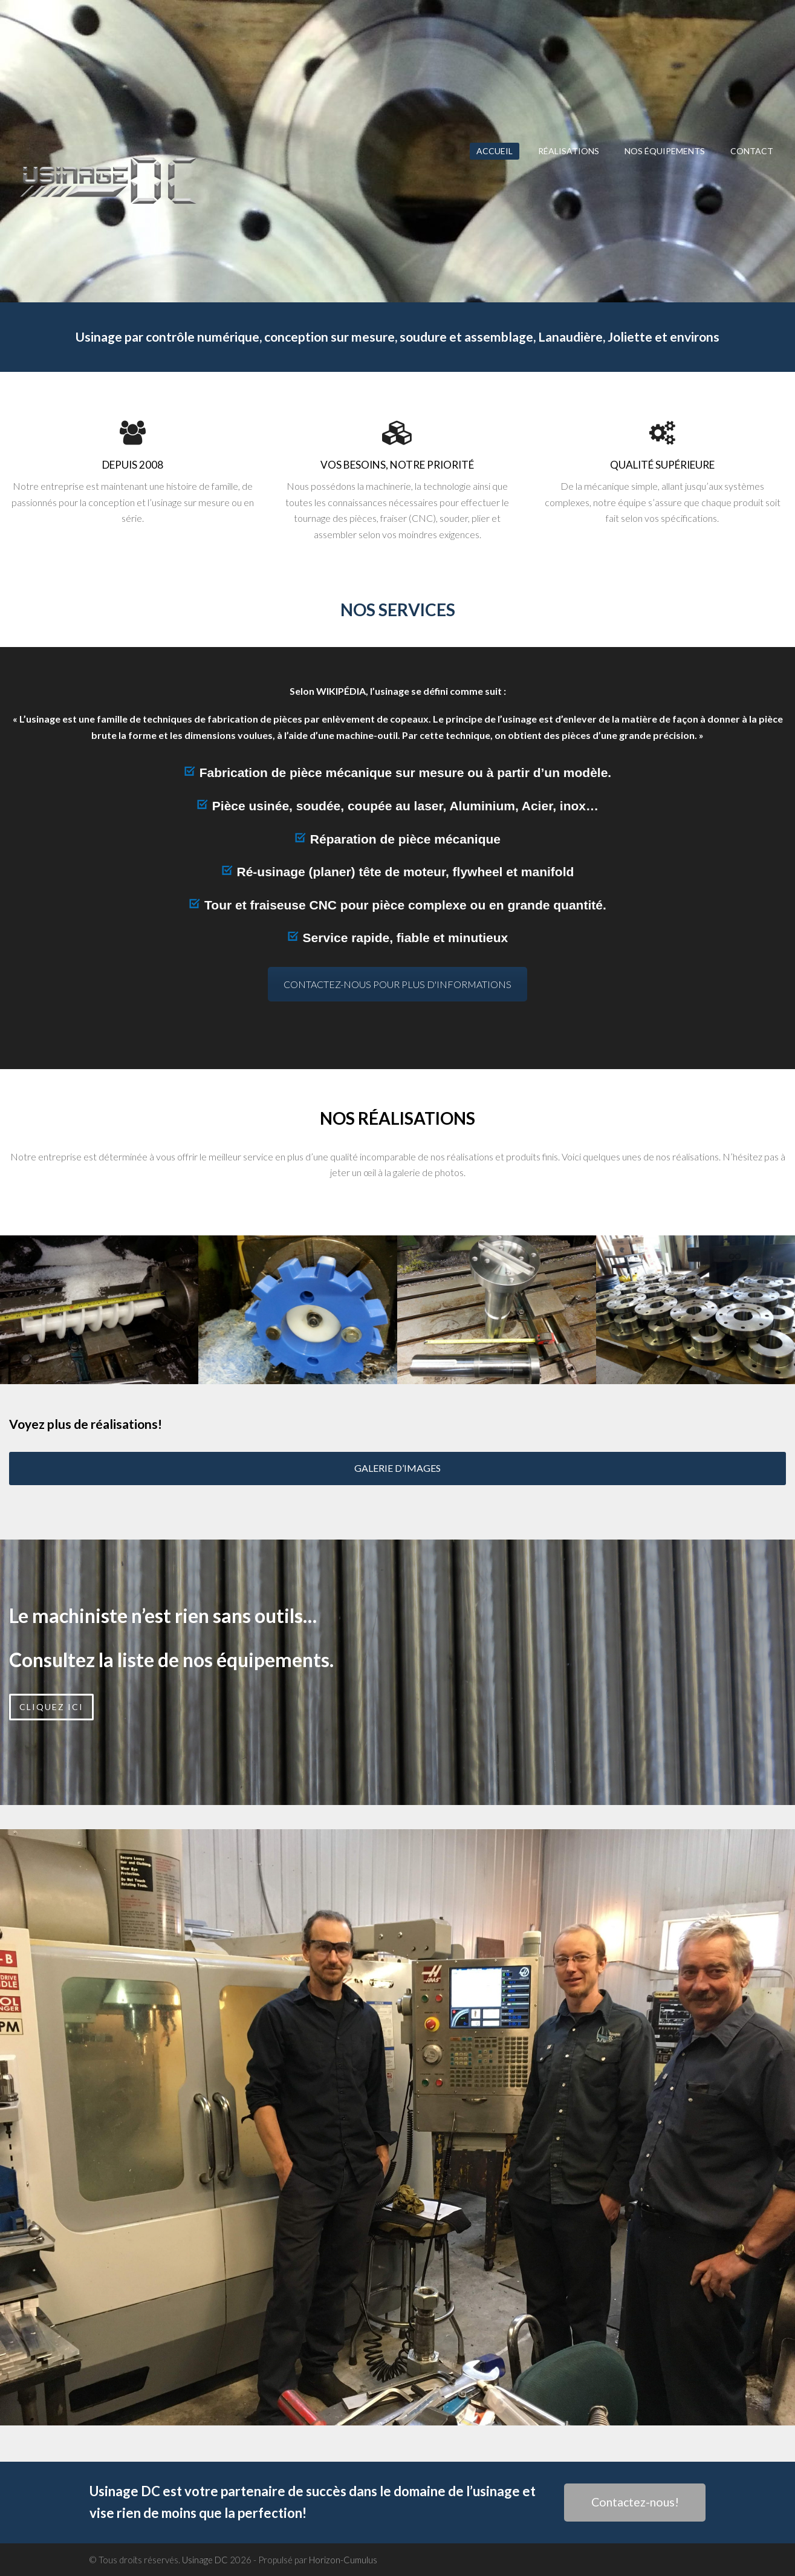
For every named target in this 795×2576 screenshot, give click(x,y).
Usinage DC (205, 2559)
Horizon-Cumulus (343, 2559)
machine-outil (367, 735)
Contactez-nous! (635, 2502)
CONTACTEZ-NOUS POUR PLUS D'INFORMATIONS (397, 984)
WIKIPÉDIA (341, 691)
